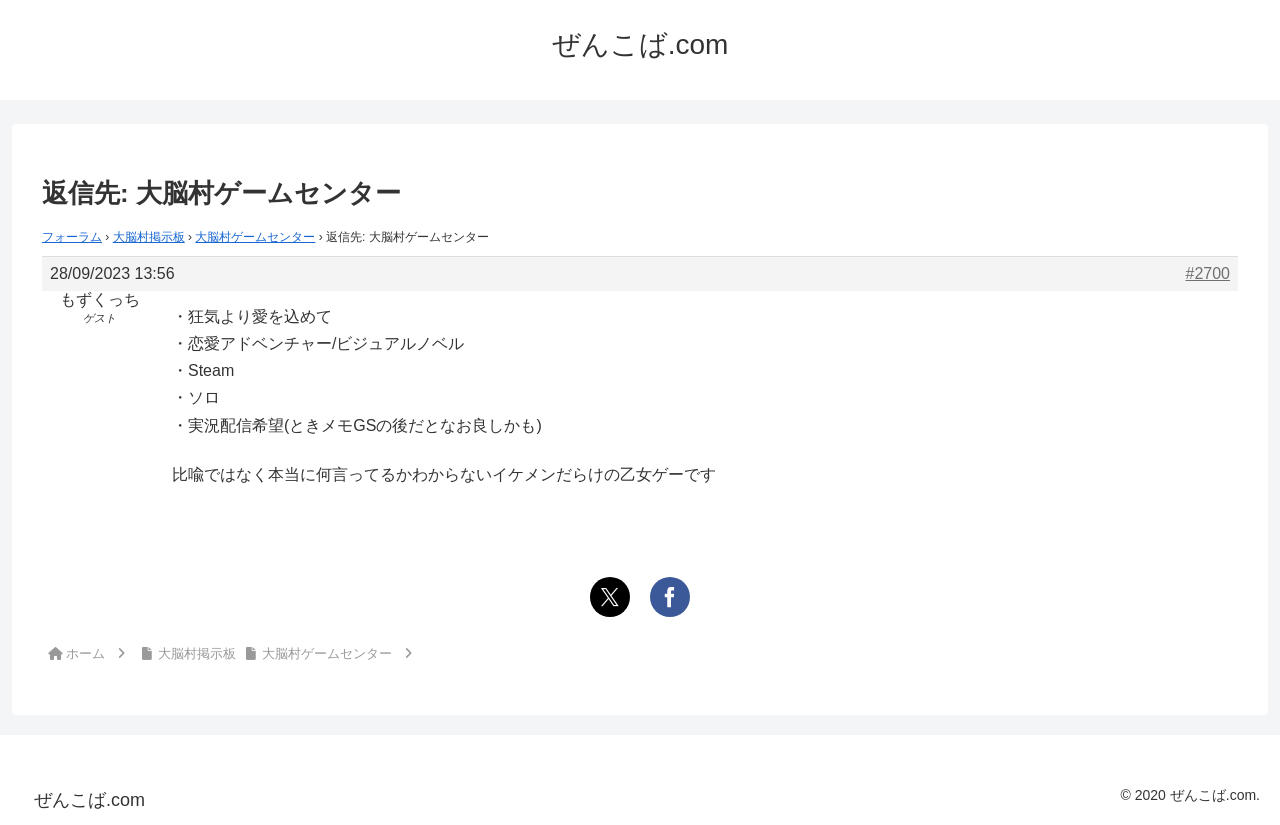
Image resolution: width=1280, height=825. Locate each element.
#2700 (1208, 273)
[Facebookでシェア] (670, 597)
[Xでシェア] (610, 597)
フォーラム (72, 237)
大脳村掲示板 (149, 237)
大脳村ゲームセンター (255, 237)
